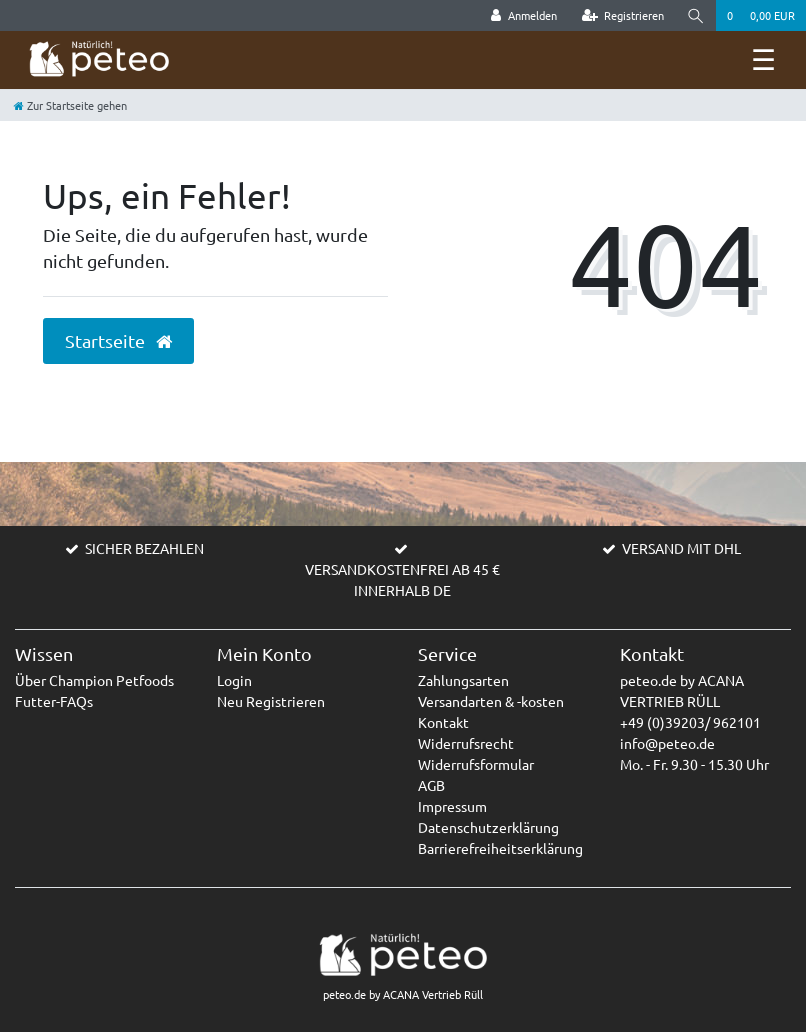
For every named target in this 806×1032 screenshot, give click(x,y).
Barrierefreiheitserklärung (500, 848)
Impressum (452, 806)
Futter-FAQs (54, 701)
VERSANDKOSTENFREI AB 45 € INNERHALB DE (402, 579)
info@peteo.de (667, 743)
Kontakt (443, 722)
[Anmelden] (524, 15)
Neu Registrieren (271, 701)
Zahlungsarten (463, 680)
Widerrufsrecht (466, 743)
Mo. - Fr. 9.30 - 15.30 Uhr (694, 764)
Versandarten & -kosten (491, 701)
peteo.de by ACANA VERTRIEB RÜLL (682, 690)
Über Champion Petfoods (94, 680)
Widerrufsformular (476, 764)
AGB (431, 785)
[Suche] (696, 15)
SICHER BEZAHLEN (144, 548)
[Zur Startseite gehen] (70, 105)
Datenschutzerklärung (488, 827)
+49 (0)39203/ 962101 (690, 722)
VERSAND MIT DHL (681, 548)
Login (234, 680)
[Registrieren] (623, 15)
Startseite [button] (118, 341)
